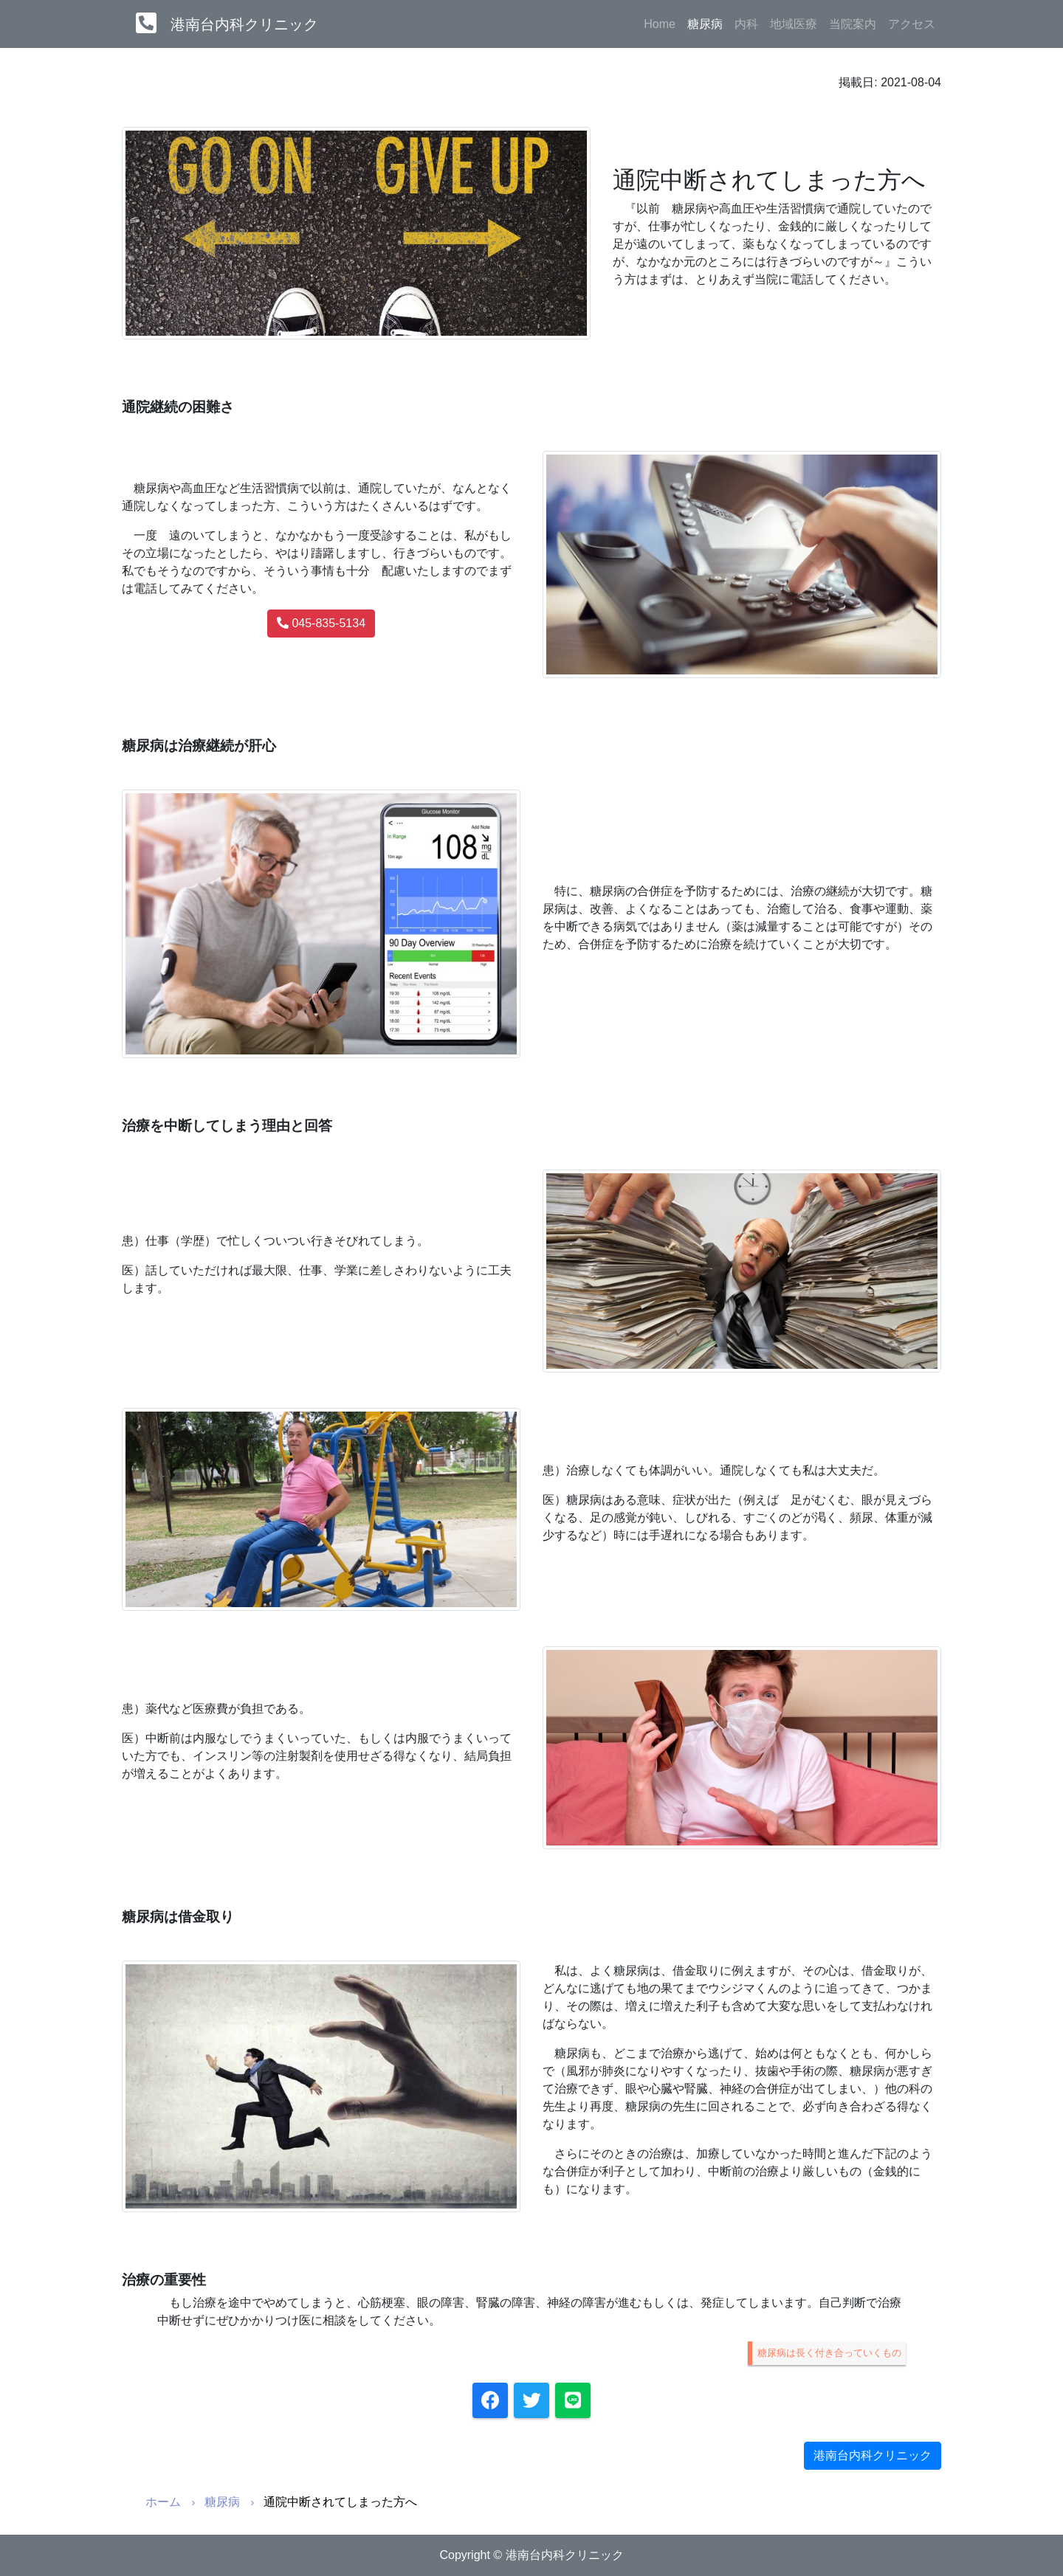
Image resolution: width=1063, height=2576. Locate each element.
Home (659, 24)
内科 (746, 24)
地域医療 (793, 24)
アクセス (911, 24)
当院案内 (852, 24)
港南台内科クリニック (244, 24)
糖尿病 (708, 22)
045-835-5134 (321, 623)
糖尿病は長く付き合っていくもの (829, 2352)
